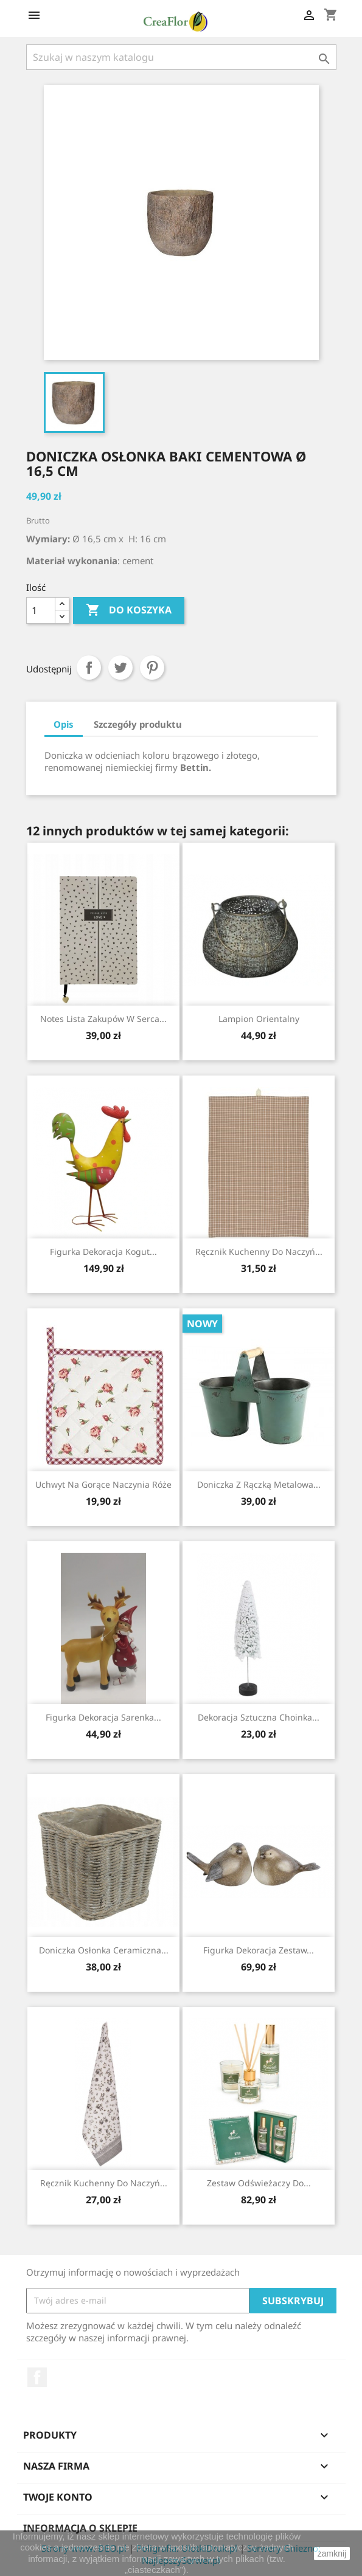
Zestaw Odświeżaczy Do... (259, 2183)
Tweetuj (120, 667)
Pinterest (152, 667)
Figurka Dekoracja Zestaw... (258, 1950)
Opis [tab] (64, 724)
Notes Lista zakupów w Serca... (103, 1018)
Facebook (37, 2377)
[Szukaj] (181, 57)
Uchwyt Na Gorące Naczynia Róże (103, 1484)
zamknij (332, 2553)
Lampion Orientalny (258, 1018)
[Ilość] (40, 610)
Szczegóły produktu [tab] (138, 724)
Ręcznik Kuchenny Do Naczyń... (258, 1251)
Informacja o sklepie (80, 2528)
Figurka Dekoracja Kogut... (103, 1251)
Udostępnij (89, 667)
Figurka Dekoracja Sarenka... (103, 1717)
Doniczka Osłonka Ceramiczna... (104, 1950)
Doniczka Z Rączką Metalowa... (259, 1484)
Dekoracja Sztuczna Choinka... (258, 1717)
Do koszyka (129, 610)
